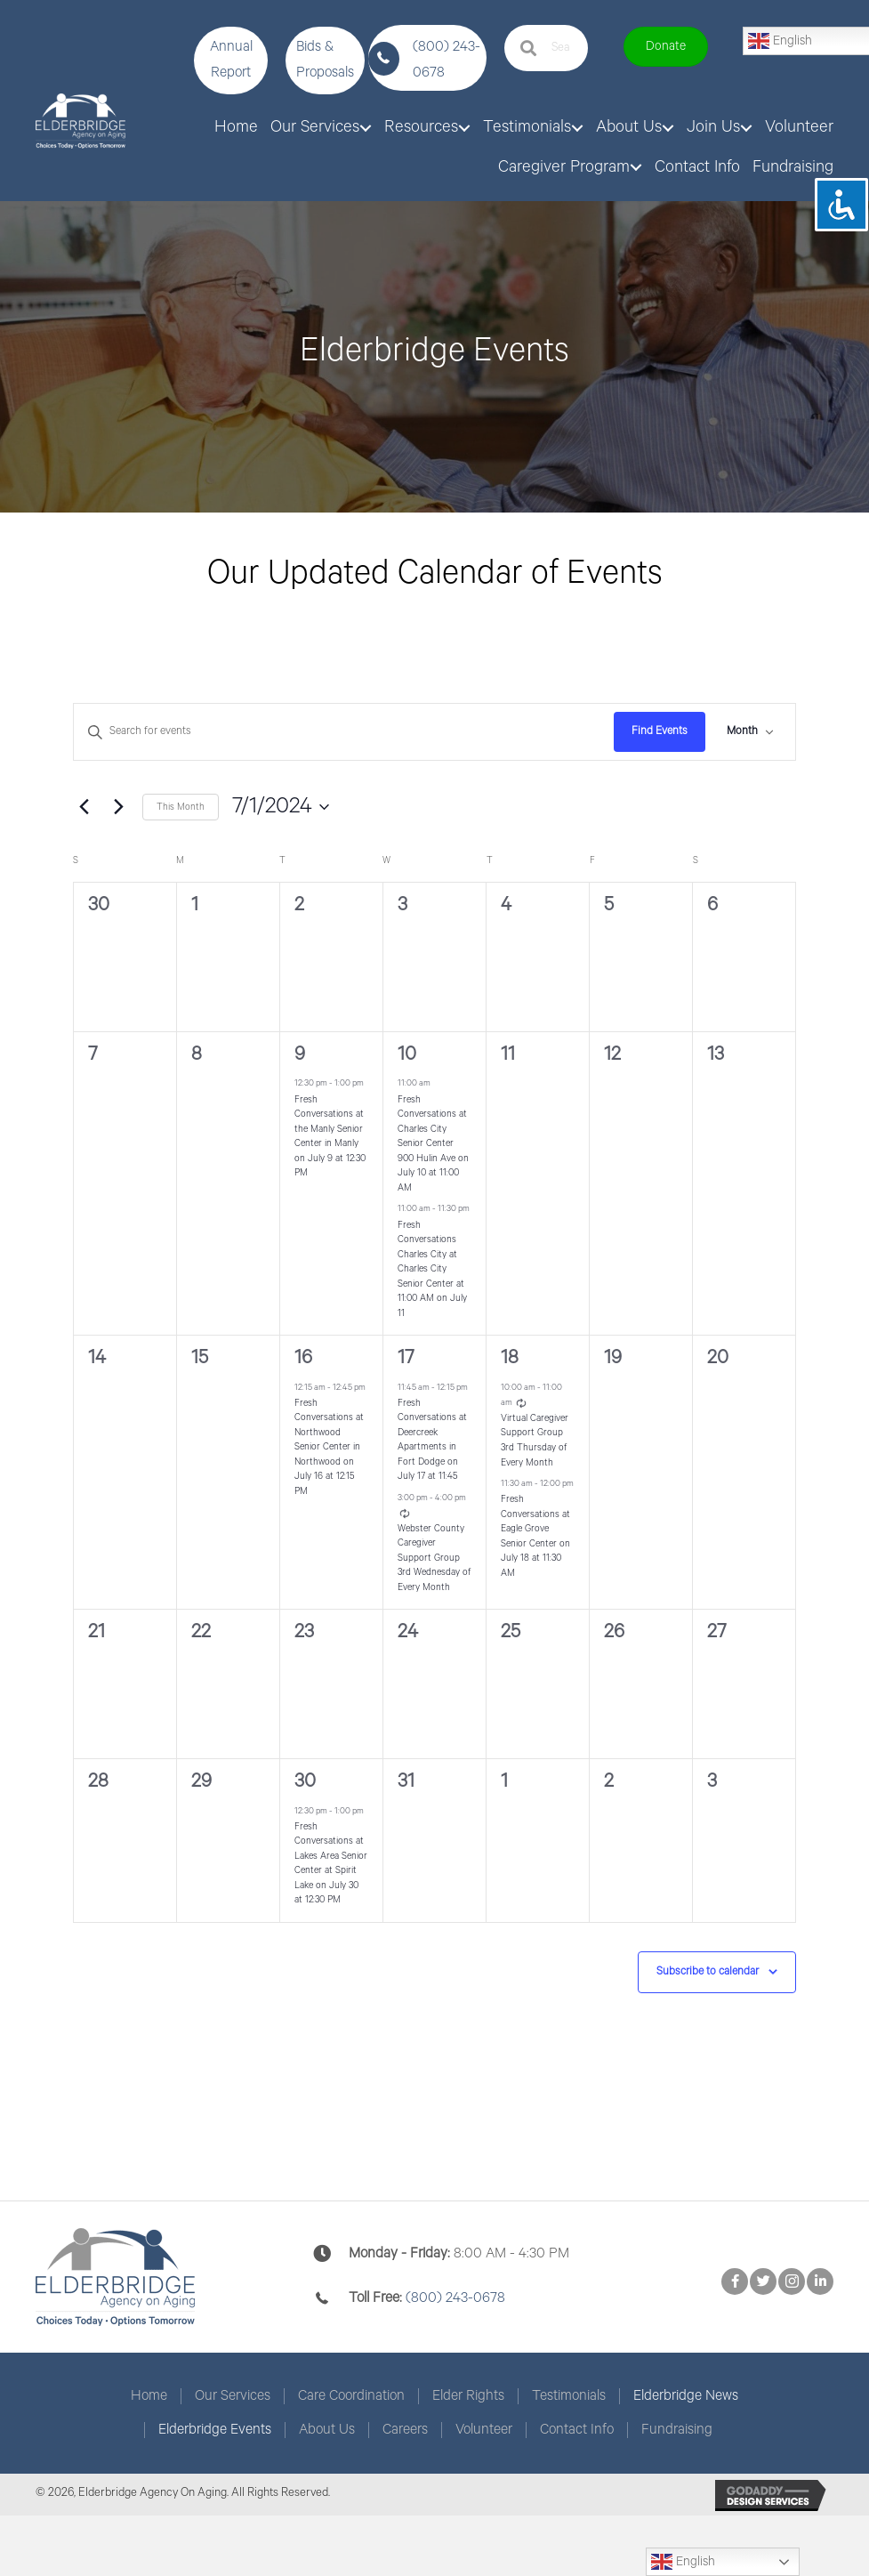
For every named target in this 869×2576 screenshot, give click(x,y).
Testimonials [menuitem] (569, 2396)
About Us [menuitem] (327, 2430)
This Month (181, 807)
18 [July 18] (510, 1358)
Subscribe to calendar (707, 1971)
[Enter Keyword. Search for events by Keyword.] (344, 732)
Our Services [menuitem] (232, 2396)
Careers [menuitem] (405, 2430)
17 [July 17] (406, 1358)
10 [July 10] (407, 1054)
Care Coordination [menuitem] (351, 2396)
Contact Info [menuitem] (577, 2430)
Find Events (660, 731)
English (683, 2561)
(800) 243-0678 (455, 2297)
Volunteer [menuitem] (483, 2430)
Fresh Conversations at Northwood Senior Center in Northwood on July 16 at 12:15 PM (329, 1447)
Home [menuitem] (149, 2396)
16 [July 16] (303, 1358)
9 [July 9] (299, 1054)
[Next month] (118, 807)
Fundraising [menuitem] (676, 2430)
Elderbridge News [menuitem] (685, 2396)
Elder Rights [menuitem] (468, 2396)
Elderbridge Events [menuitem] (214, 2430)
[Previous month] (83, 807)
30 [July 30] (305, 1781)
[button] (231, 60)
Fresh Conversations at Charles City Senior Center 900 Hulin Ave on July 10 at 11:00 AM (433, 1143)
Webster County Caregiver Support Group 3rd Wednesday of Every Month (434, 1558)
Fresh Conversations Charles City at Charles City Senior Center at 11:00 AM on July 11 (432, 1269)
